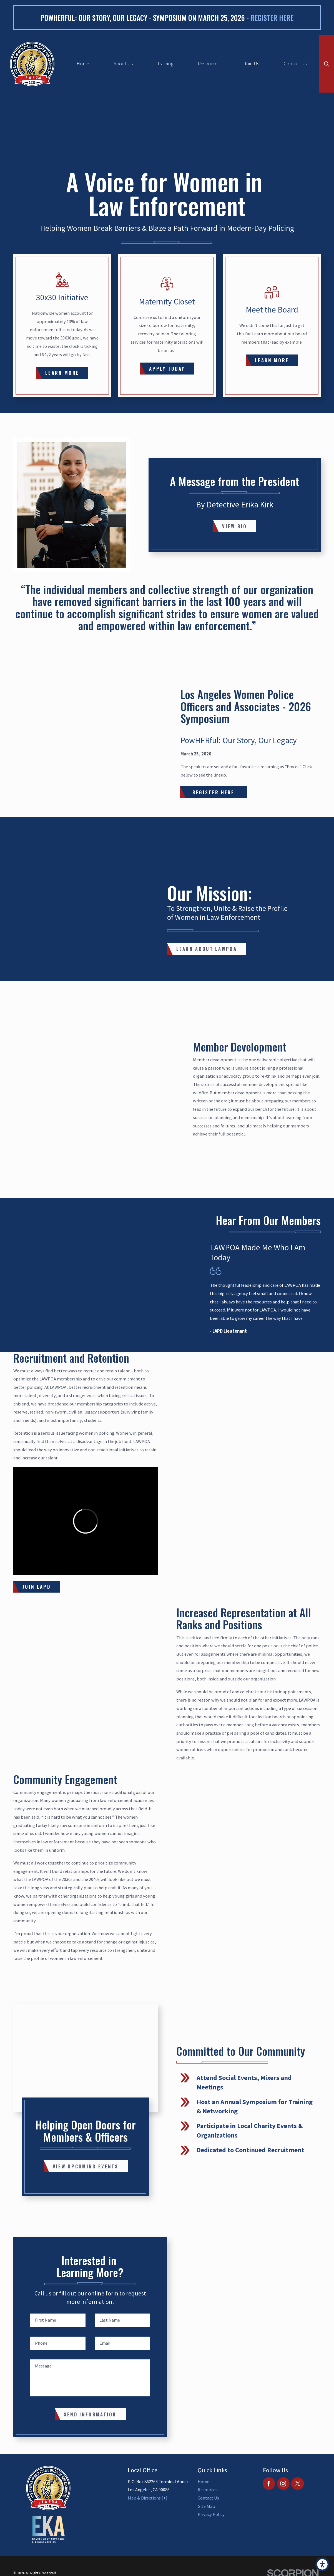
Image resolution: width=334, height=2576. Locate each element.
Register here (271, 17)
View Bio (234, 526)
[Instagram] (283, 2483)
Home (83, 63)
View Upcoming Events (86, 2166)
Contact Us (295, 63)
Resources (209, 63)
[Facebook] (269, 2483)
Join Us (251, 63)
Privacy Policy (211, 2514)
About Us (123, 63)
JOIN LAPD (36, 1586)
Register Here (213, 792)
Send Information (90, 2414)
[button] (322, 2564)
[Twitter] (297, 2483)
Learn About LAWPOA (206, 948)
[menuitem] (82, 64)
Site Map (206, 2506)
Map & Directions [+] (147, 2498)
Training (165, 63)
